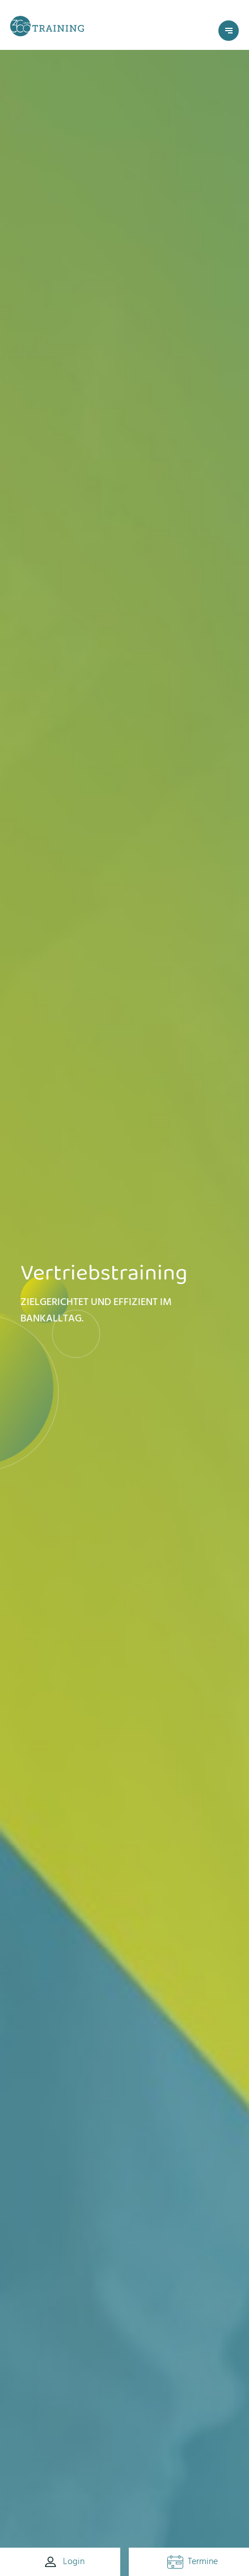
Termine (192, 2561)
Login (64, 2562)
